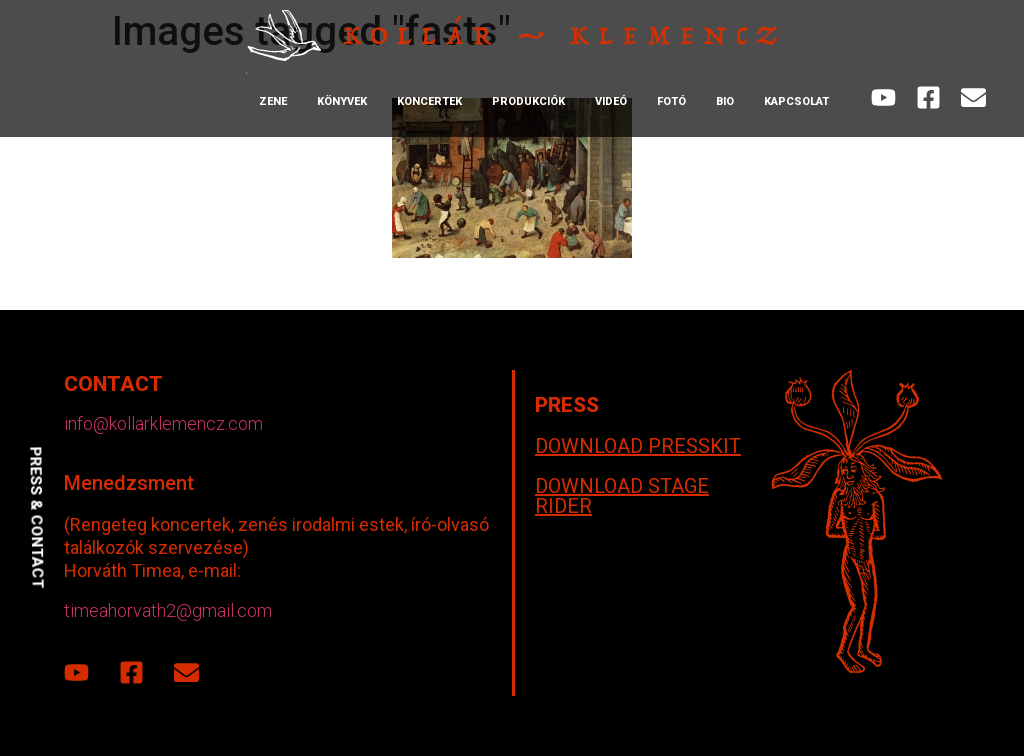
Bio (725, 101)
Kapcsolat (796, 101)
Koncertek (429, 101)
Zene (273, 101)
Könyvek (342, 101)
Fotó (671, 101)
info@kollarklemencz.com (163, 423)
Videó (611, 101)
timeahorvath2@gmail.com (168, 610)
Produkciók (528, 101)
